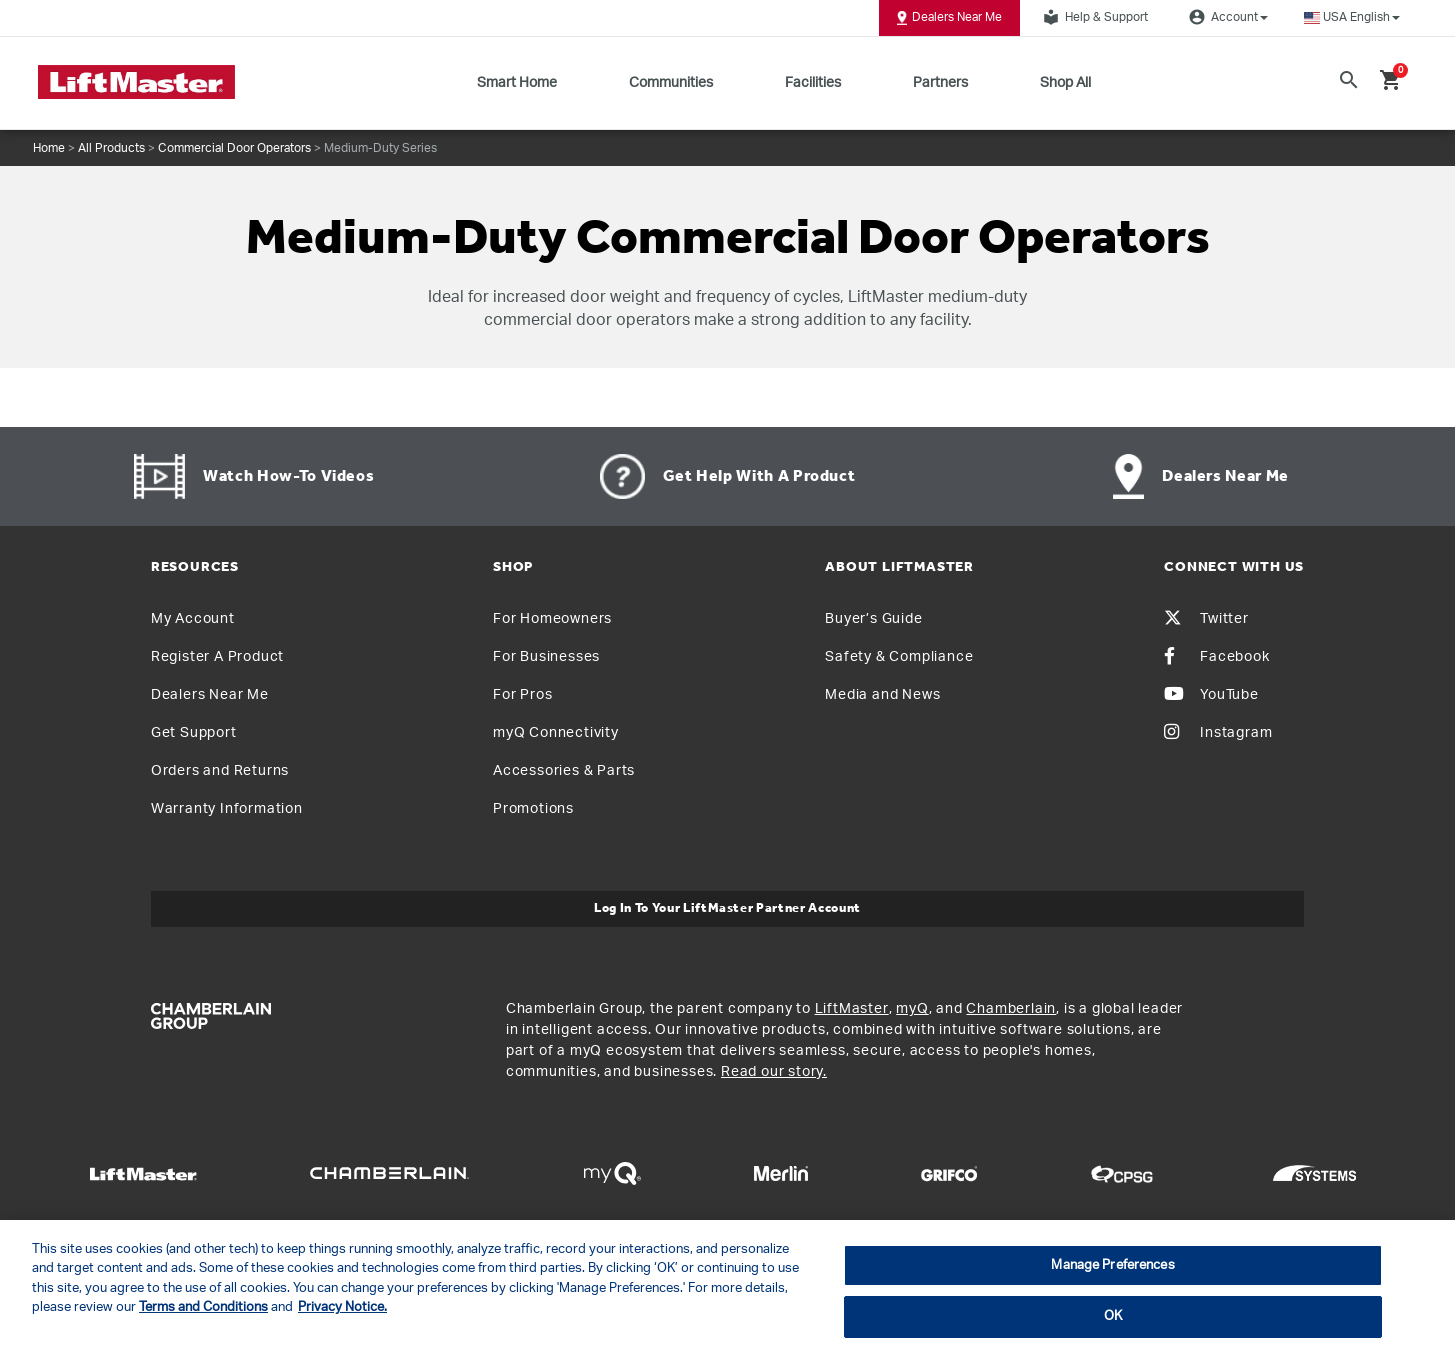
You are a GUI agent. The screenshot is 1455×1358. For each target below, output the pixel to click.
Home (49, 148)
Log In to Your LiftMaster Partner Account (727, 908)
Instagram (1218, 733)
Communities (671, 83)
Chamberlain (1011, 1009)
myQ (912, 1009)
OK (1113, 1316)
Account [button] (1226, 17)
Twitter (1206, 619)
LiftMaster (852, 1009)
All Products (111, 148)
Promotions (533, 809)
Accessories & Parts (564, 771)
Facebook (1216, 657)
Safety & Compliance (899, 657)
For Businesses (546, 657)
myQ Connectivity (556, 733)
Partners (940, 83)
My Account (193, 619)
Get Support (194, 733)
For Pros (522, 695)
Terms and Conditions (203, 1307)
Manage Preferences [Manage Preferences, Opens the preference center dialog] (1112, 1265)
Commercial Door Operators (234, 148)
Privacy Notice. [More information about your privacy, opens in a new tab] (342, 1307)
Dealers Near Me (949, 18)
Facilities (813, 83)
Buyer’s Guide (873, 619)
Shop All (1065, 83)
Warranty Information (227, 809)
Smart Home (517, 83)
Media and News (882, 695)
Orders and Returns (220, 771)
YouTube (1211, 695)
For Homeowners (552, 619)
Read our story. (774, 1072)
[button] (1352, 17)
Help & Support (1093, 17)
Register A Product (217, 657)
